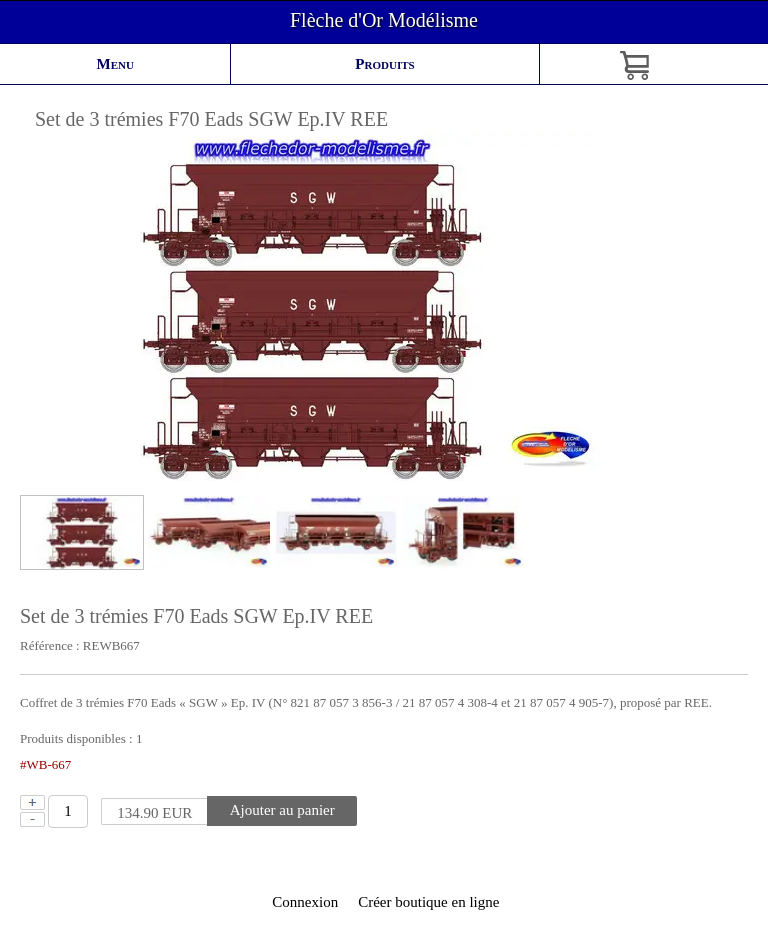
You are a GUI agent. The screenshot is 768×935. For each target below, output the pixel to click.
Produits (384, 64)
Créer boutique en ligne (428, 902)
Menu (115, 64)
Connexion (304, 902)
